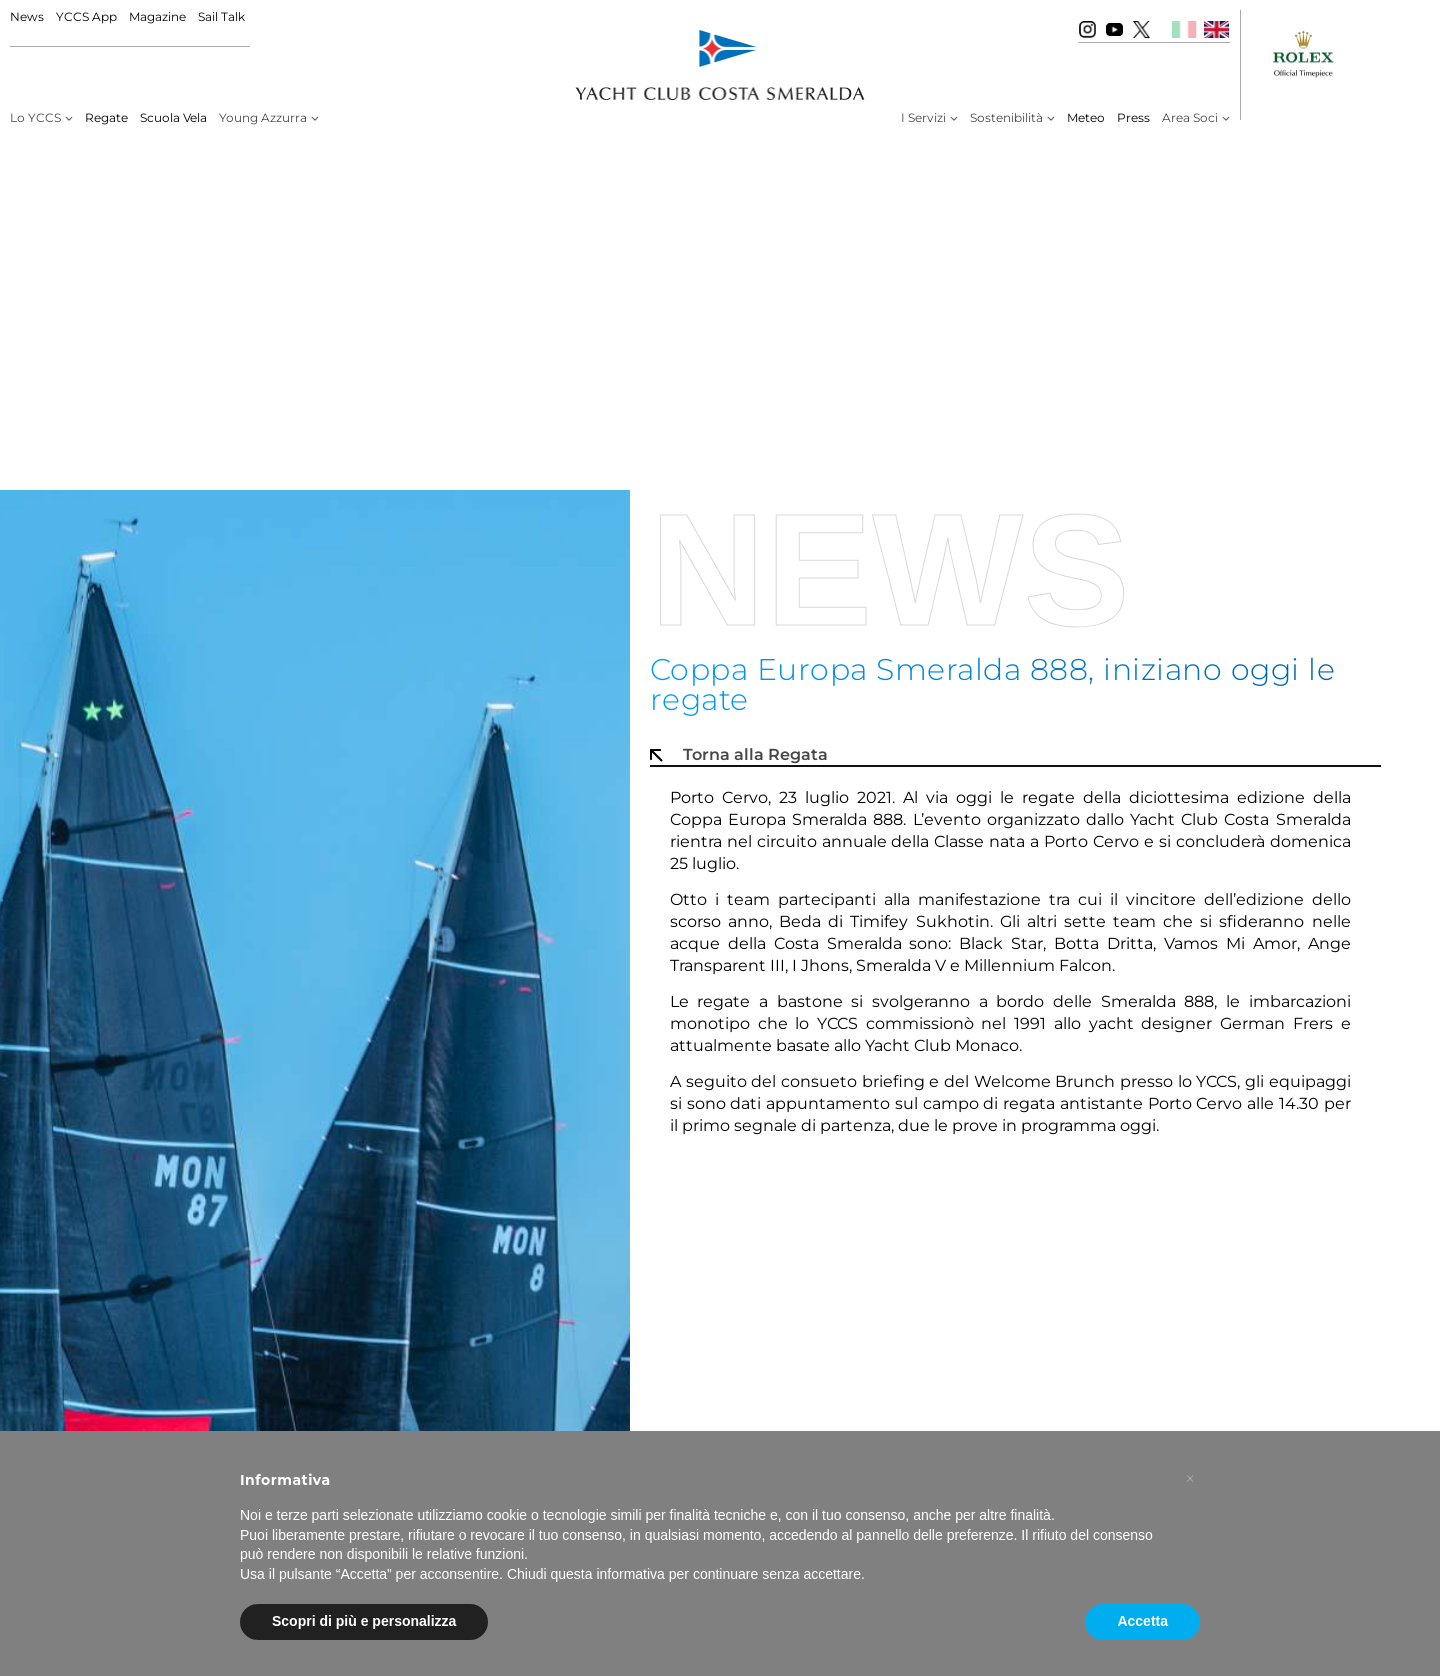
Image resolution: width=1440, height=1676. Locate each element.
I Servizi (923, 117)
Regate (106, 117)
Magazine (157, 16)
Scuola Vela (173, 117)
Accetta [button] (1142, 1621)
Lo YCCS (35, 117)
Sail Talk (221, 16)
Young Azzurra (263, 117)
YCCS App (86, 16)
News (27, 16)
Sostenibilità (1006, 117)
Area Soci (1190, 117)
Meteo (1086, 117)
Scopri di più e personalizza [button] (364, 1621)
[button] (1190, 1479)
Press (1133, 117)
